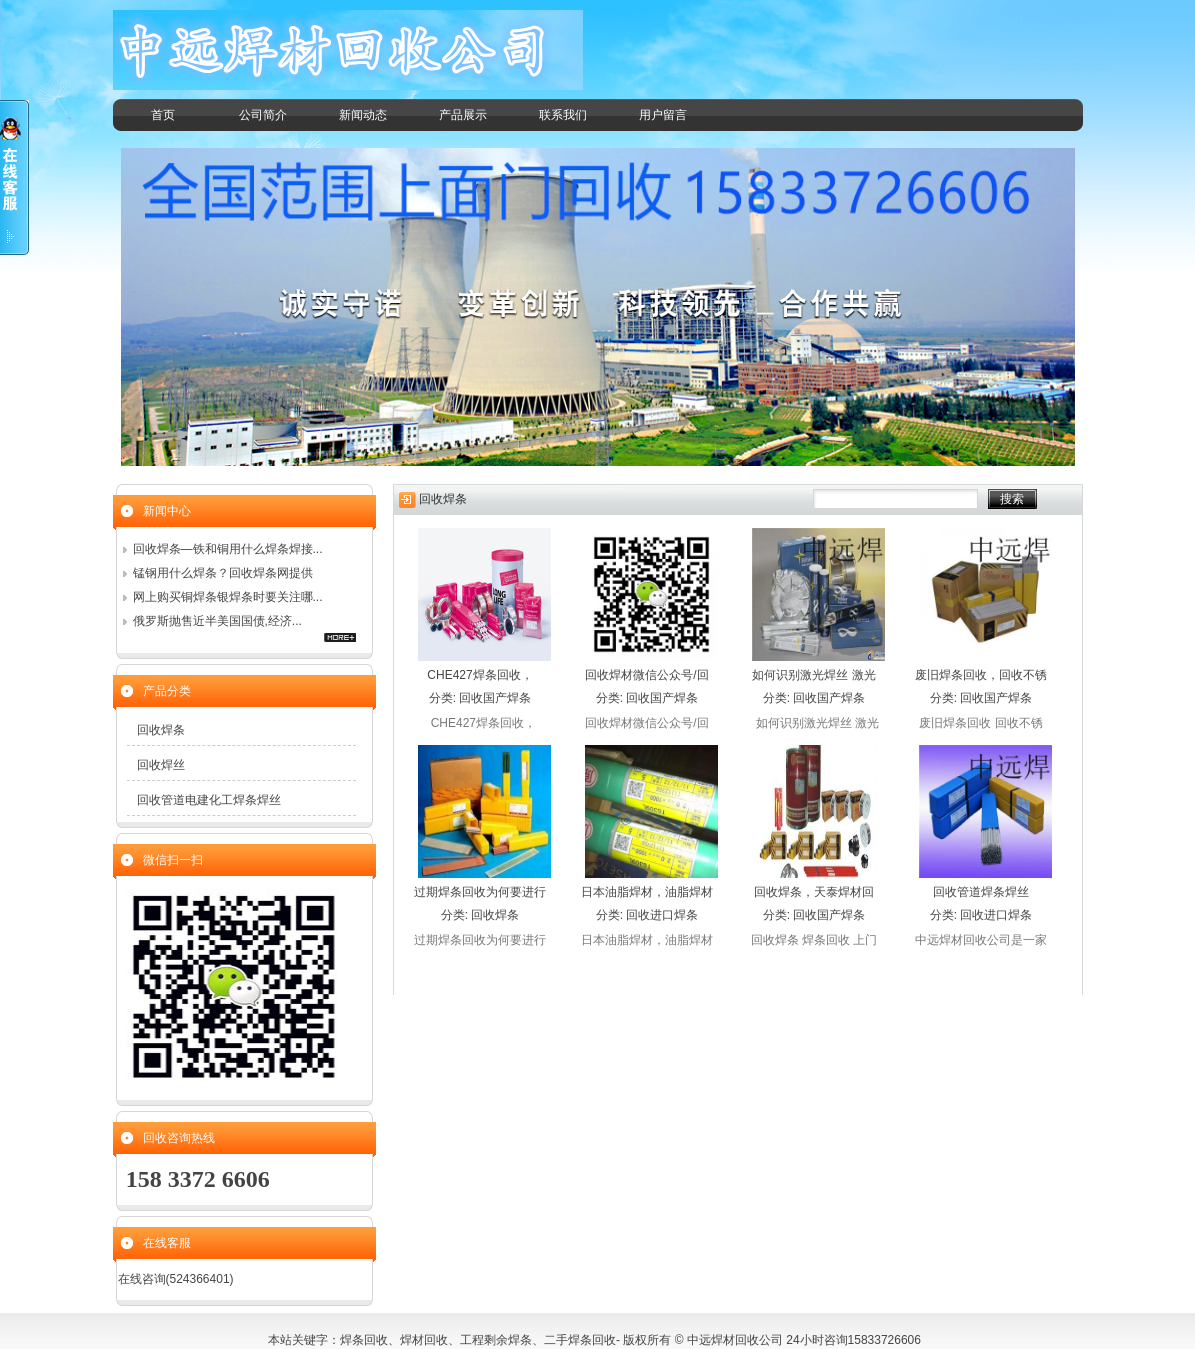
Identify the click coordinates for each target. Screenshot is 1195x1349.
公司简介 (263, 115)
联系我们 (563, 115)
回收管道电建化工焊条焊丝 (209, 800)
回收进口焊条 (662, 915)
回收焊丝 (161, 765)
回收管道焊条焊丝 (981, 892)
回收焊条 (495, 915)
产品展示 (463, 115)
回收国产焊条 (495, 698)
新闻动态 (363, 115)
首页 (163, 115)
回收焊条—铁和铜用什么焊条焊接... (228, 549)
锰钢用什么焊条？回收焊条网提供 (223, 573)
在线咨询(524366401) (176, 1279)
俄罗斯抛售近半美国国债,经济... (217, 621)
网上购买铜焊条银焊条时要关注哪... (228, 597)
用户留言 (663, 115)
